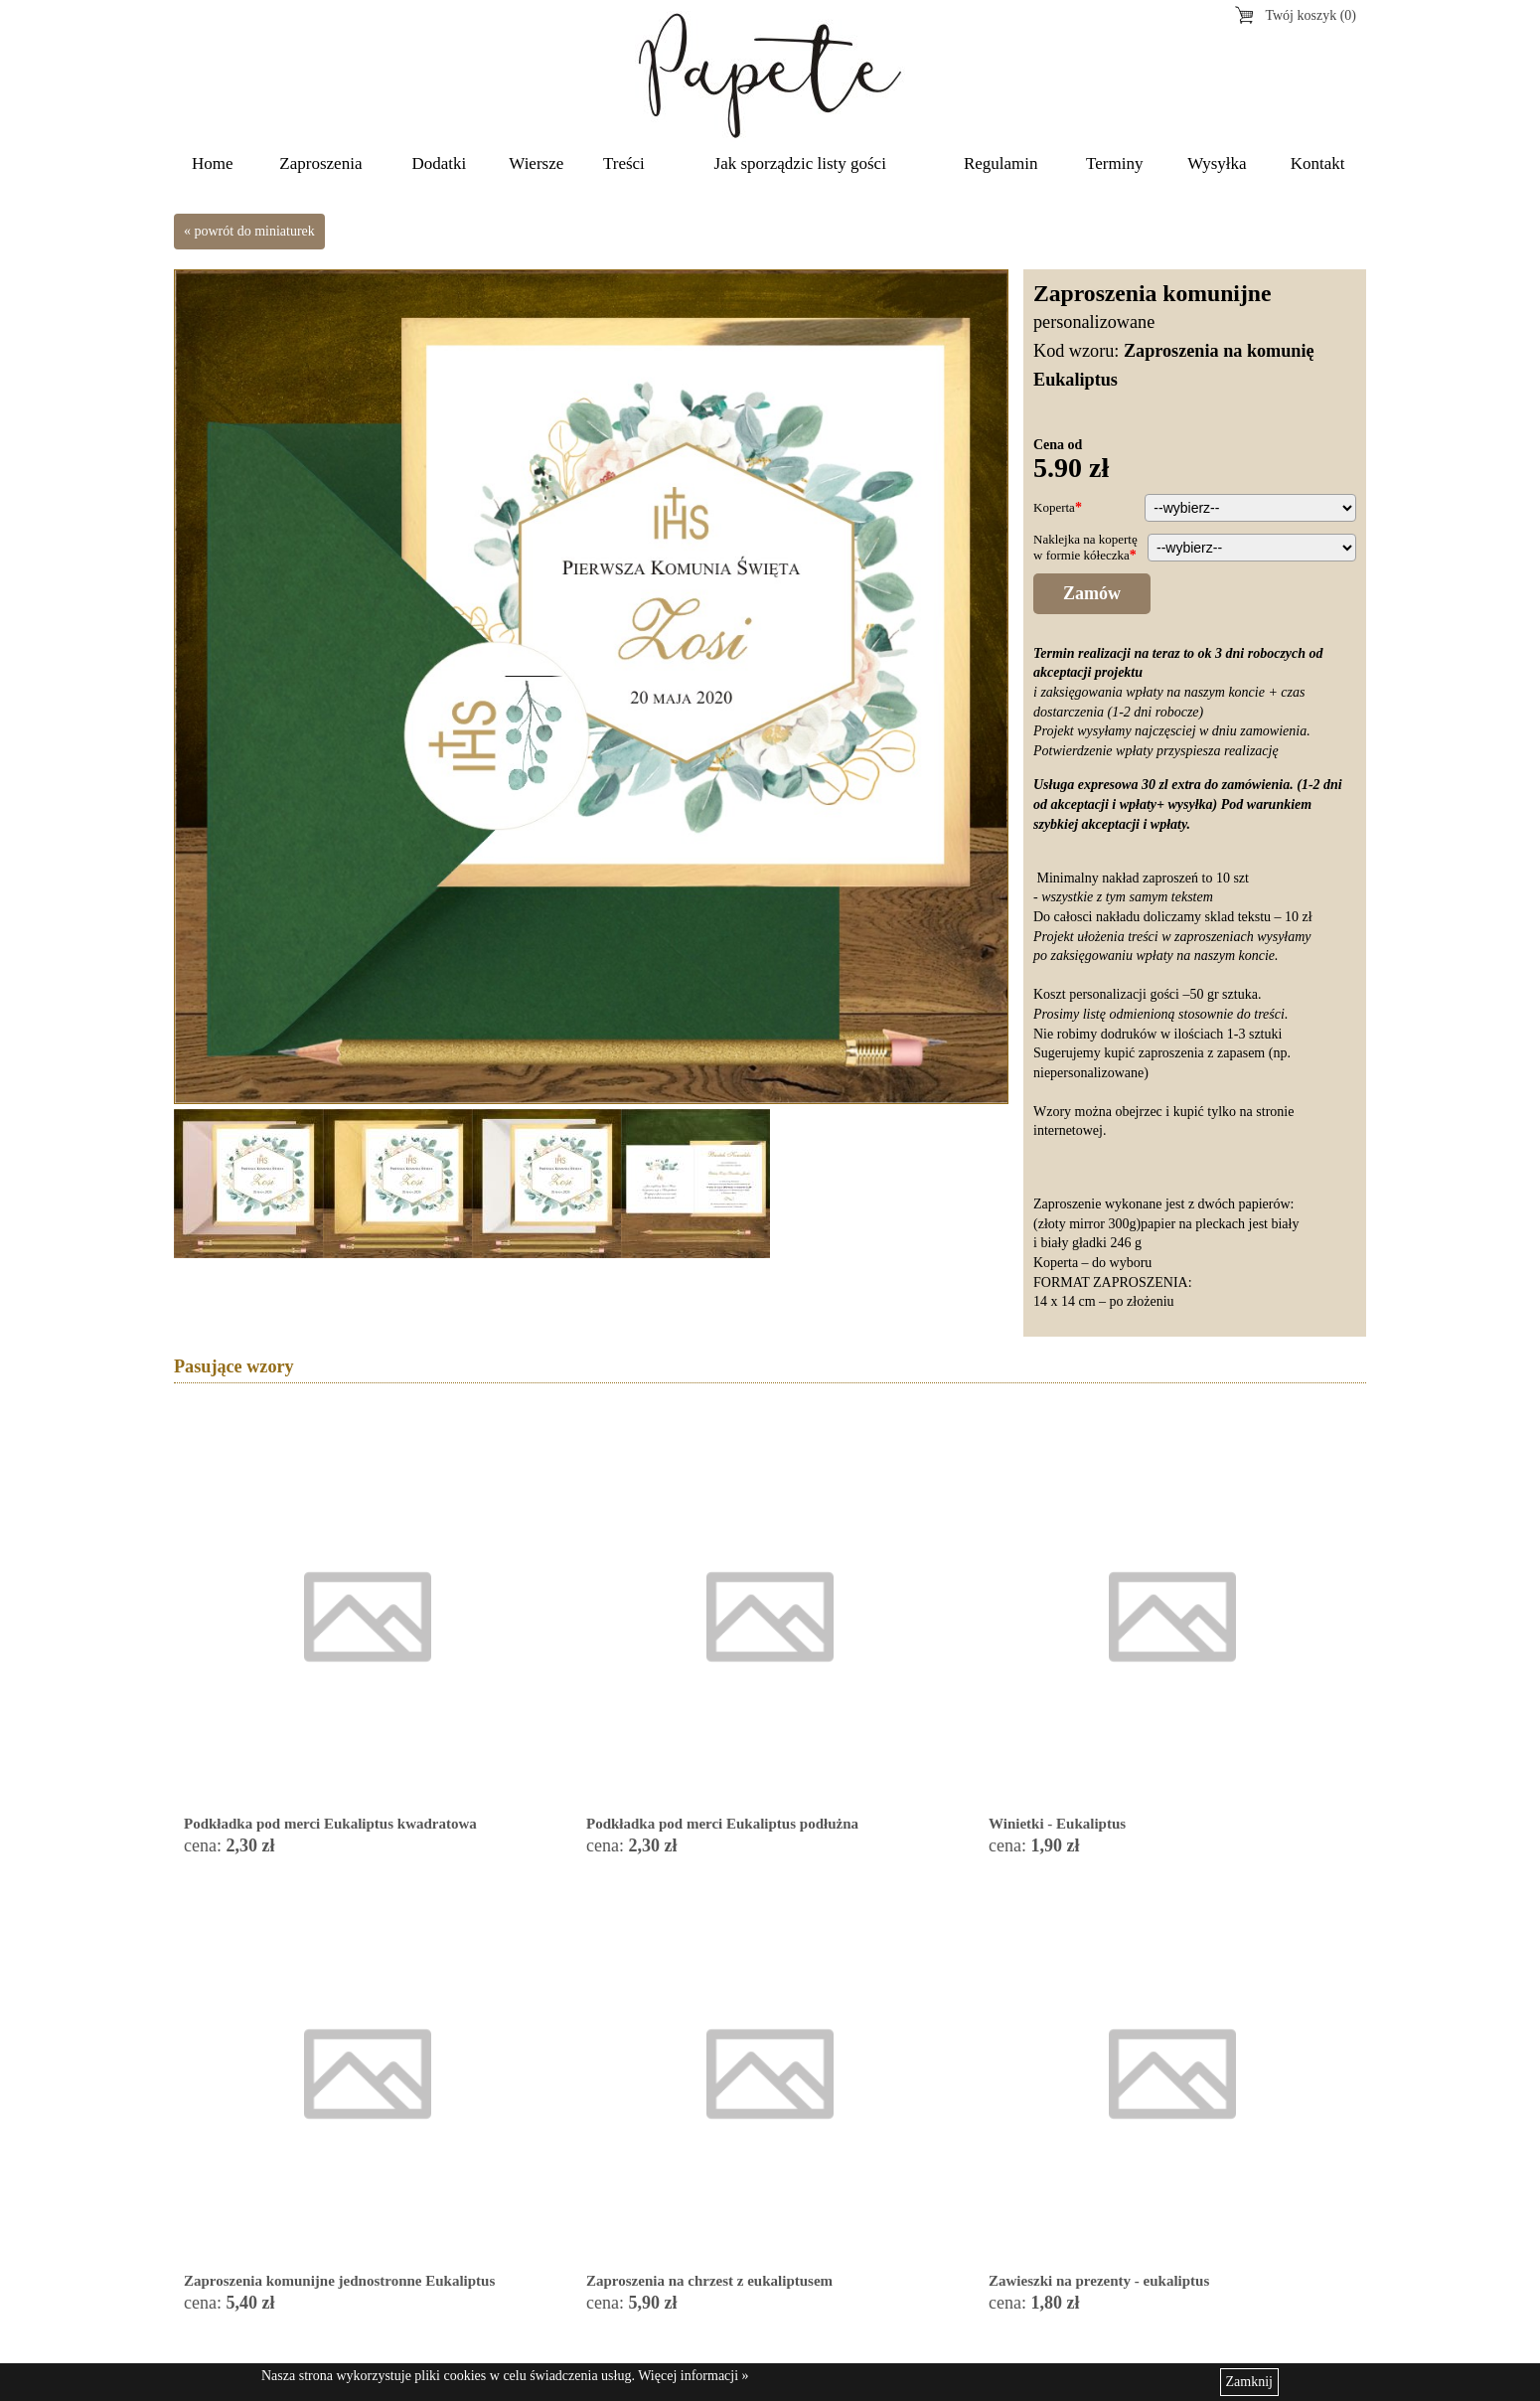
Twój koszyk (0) (1310, 15)
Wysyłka (1216, 163)
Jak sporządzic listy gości (800, 163)
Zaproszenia (320, 163)
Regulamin (1001, 163)
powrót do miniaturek (255, 231)
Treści (624, 163)
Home (212, 163)
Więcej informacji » (693, 2375)
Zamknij (1249, 2381)
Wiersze (536, 163)
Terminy (1114, 163)
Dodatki (439, 163)
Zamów (1092, 593)
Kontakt (1318, 163)
